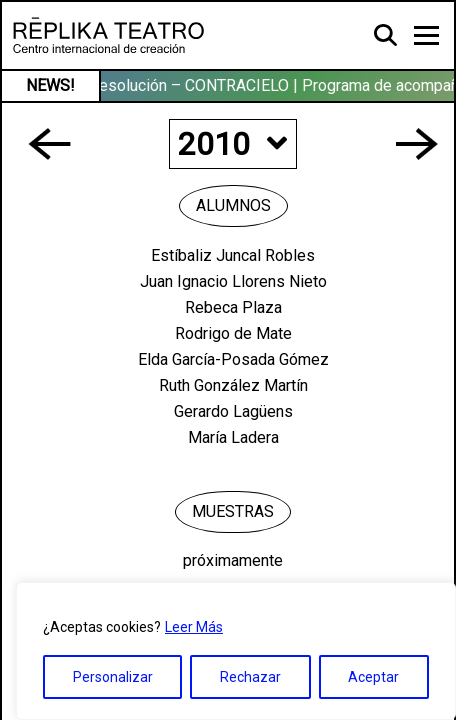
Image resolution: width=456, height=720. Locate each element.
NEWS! (50, 85)
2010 (232, 144)
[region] (236, 651)
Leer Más (194, 627)
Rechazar (250, 677)
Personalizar (113, 677)
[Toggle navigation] (426, 35)
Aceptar (373, 677)
